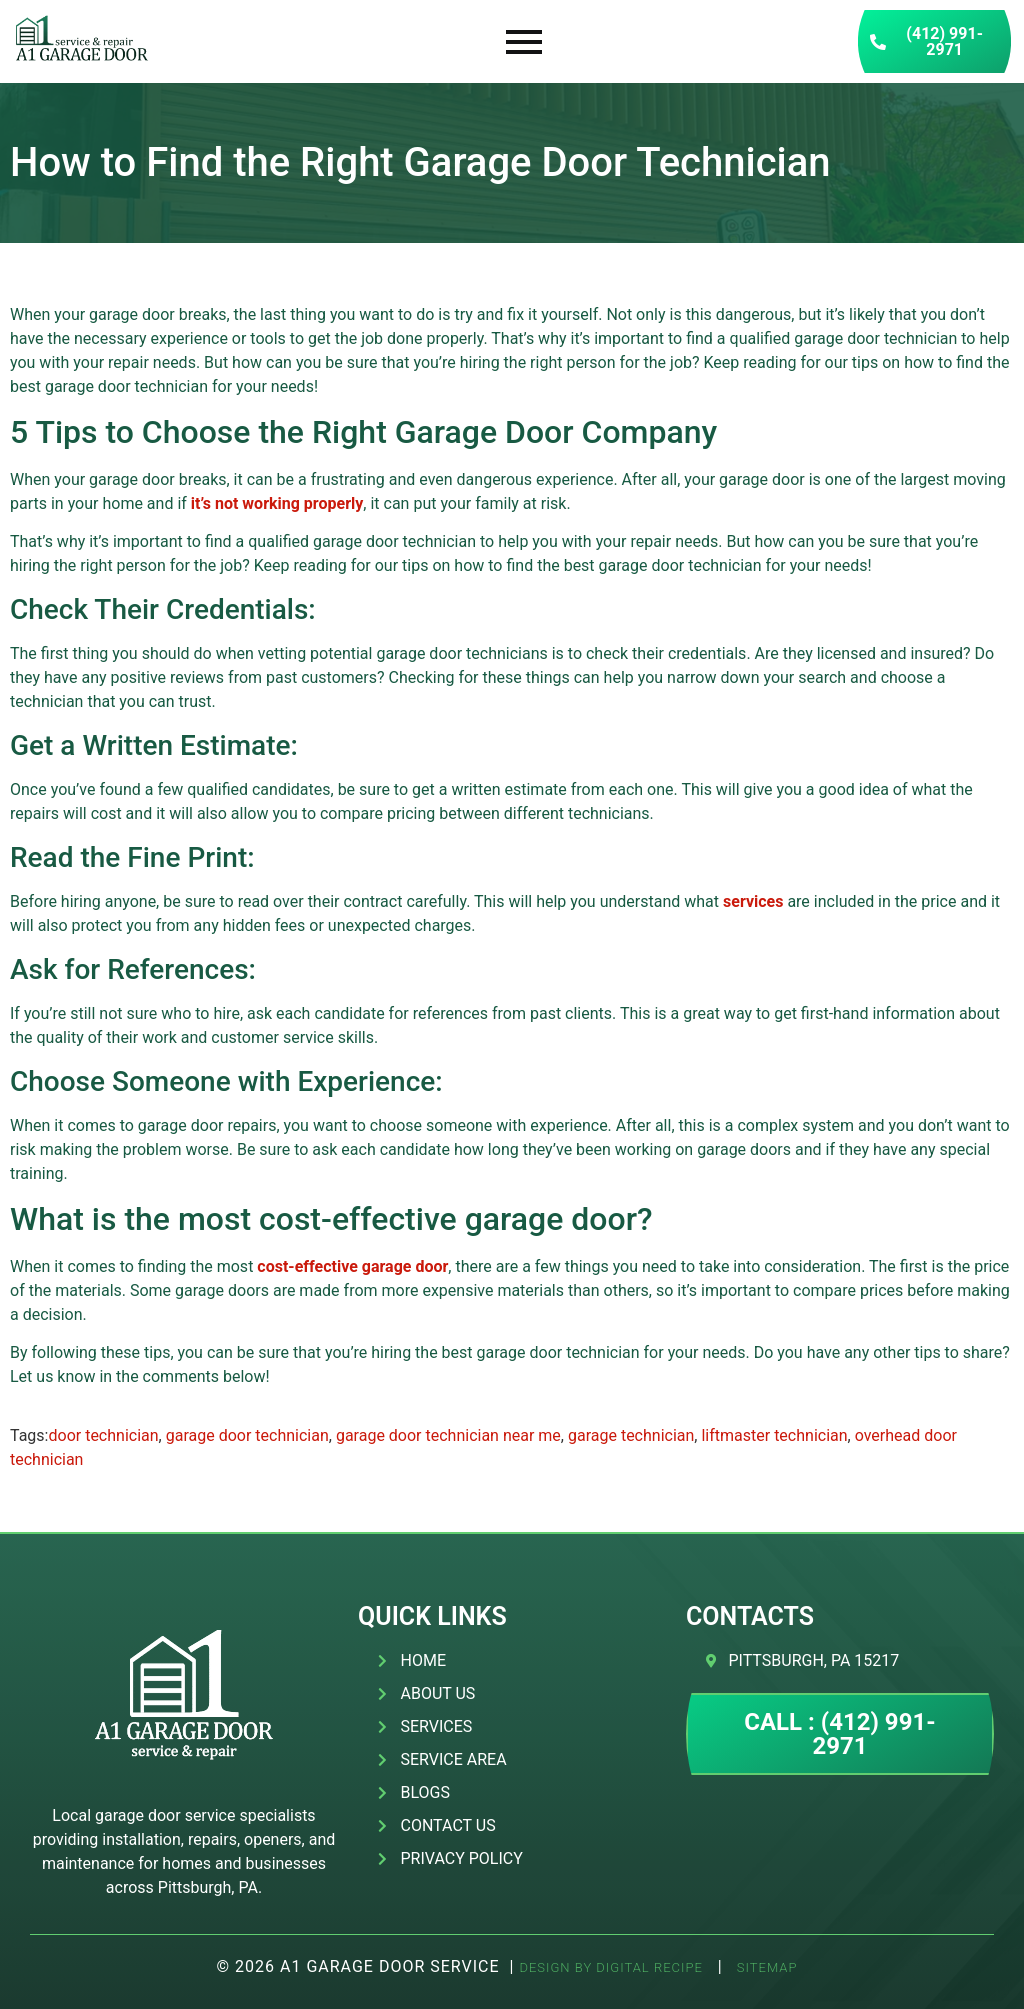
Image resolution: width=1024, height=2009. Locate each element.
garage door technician (247, 1435)
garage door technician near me (448, 1435)
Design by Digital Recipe (610, 1967)
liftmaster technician (774, 1435)
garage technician (631, 1435)
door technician (103, 1435)
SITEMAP (765, 1967)
